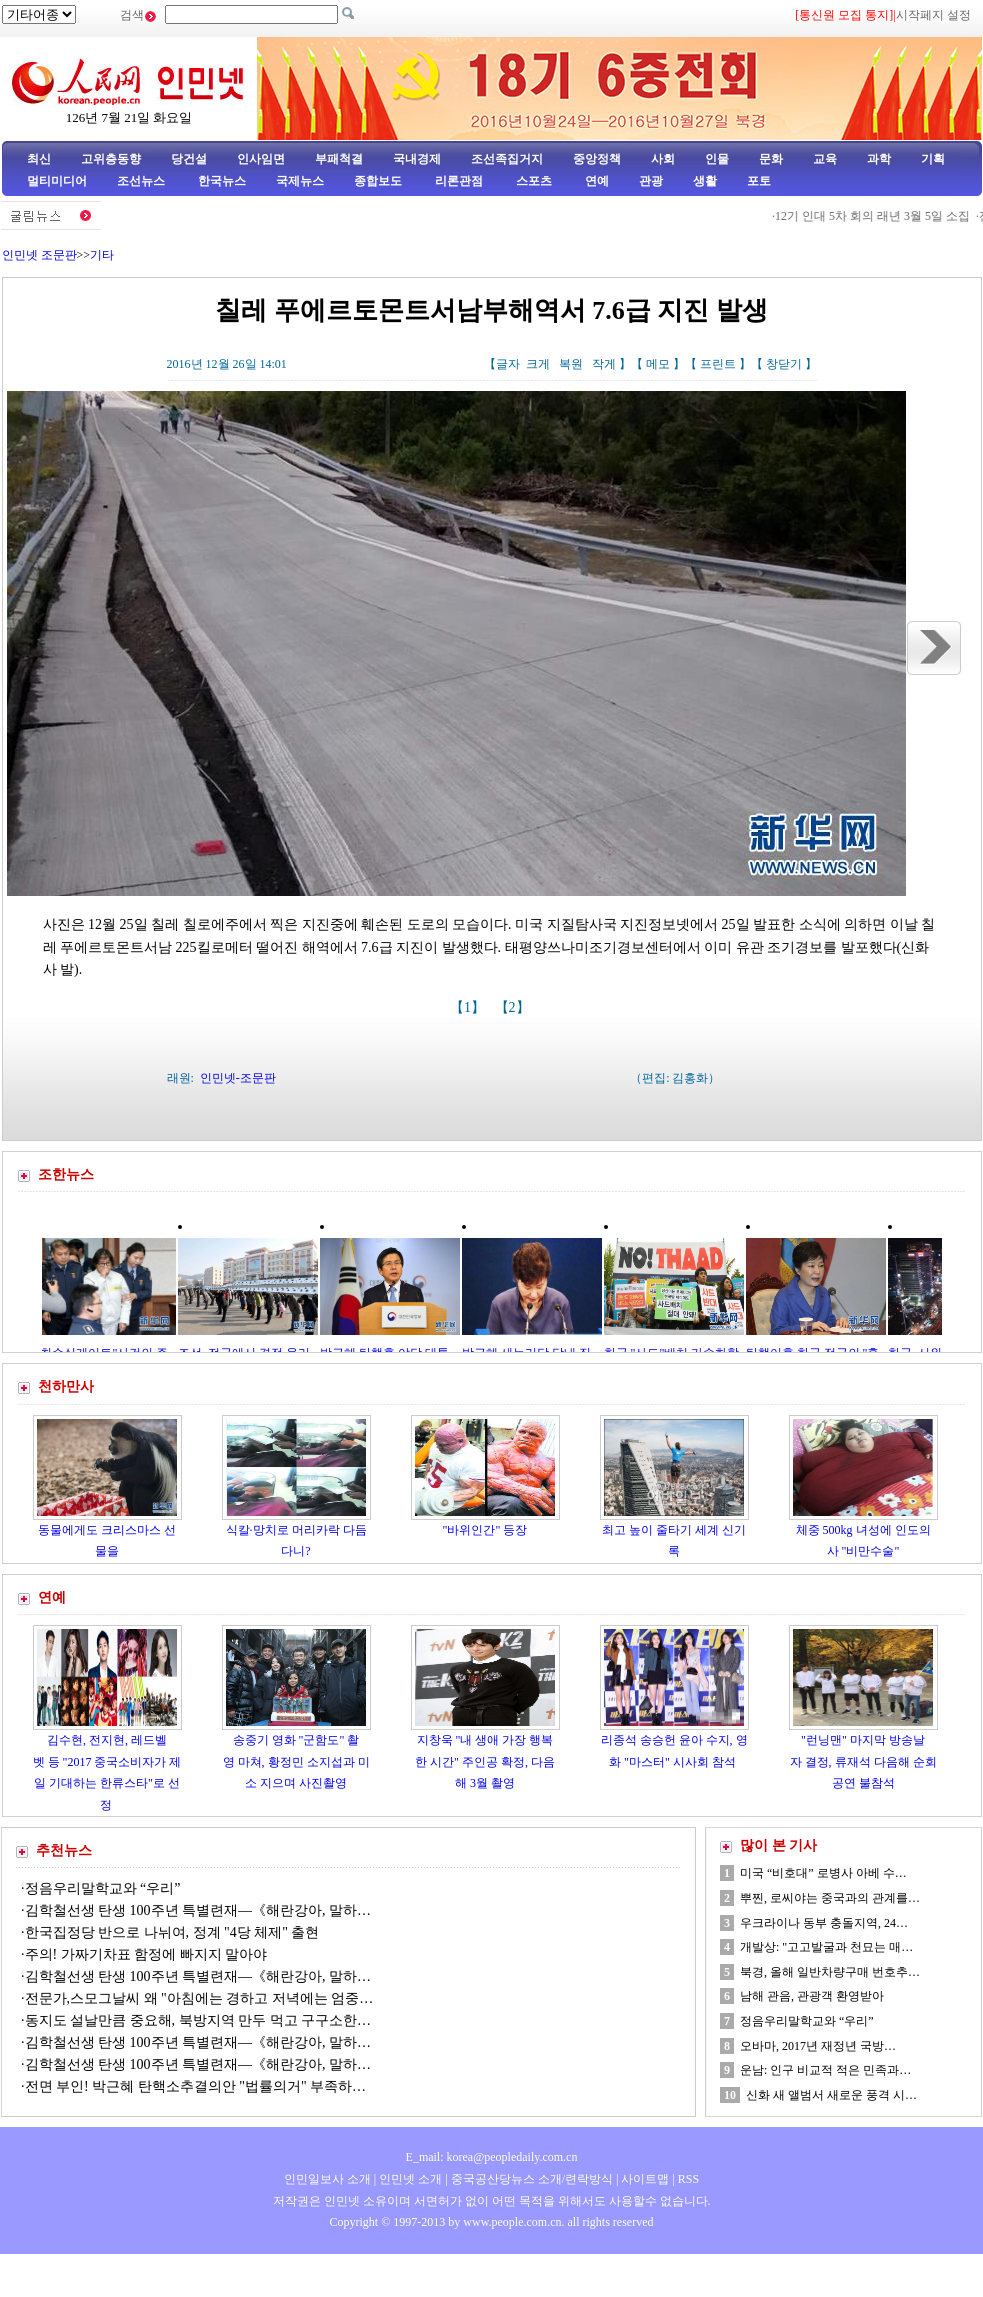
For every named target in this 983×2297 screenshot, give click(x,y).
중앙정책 (597, 159)
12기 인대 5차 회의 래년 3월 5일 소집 (877, 216)
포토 (759, 181)
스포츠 (532, 181)
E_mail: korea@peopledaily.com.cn (492, 2157)
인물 (717, 159)
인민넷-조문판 (238, 1078)
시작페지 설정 (933, 15)
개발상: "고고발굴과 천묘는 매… (826, 1947)
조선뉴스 (142, 181)
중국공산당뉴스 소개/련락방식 (532, 2179)
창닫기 (784, 364)
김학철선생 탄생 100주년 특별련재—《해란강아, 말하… (198, 1910)
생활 (705, 181)
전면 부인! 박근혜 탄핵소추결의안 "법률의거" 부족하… (196, 2086)
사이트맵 (645, 2179)
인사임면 (261, 159)
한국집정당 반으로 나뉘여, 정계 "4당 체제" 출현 (172, 1932)
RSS (688, 2179)
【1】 (469, 1007)
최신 (39, 159)
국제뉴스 (300, 181)
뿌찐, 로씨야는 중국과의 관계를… (830, 1898)
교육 (825, 159)
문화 (771, 159)
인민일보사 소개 (327, 2179)
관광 (651, 181)
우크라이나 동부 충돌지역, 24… (824, 1923)
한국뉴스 (222, 181)
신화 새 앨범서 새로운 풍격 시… (831, 2095)
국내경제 (417, 159)
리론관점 (459, 181)
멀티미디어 (57, 181)
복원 (571, 364)
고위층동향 (111, 159)
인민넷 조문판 (39, 255)
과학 (879, 159)
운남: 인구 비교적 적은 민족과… (825, 2070)
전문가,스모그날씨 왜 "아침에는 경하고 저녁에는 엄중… (199, 1998)
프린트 (718, 364)
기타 (102, 255)
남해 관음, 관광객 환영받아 (812, 1996)
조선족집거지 (507, 159)
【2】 (514, 1007)
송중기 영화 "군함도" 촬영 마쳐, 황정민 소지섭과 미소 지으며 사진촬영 (296, 1761)
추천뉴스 (64, 1850)
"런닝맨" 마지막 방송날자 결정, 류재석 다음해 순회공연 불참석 (863, 1761)
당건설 (189, 159)
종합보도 (378, 181)
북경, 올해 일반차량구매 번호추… (830, 1972)
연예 (595, 181)
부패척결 (339, 159)
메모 (658, 364)
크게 (538, 364)
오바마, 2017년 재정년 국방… (818, 2046)
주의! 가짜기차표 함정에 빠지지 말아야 (148, 1954)
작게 (604, 364)
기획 (933, 159)
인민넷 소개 (409, 2179)
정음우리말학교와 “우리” (103, 1888)
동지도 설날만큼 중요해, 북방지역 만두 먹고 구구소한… (198, 2020)
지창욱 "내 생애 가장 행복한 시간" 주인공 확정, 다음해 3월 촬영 (485, 1761)
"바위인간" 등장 (485, 1530)
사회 (663, 159)
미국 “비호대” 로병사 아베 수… (823, 1873)
